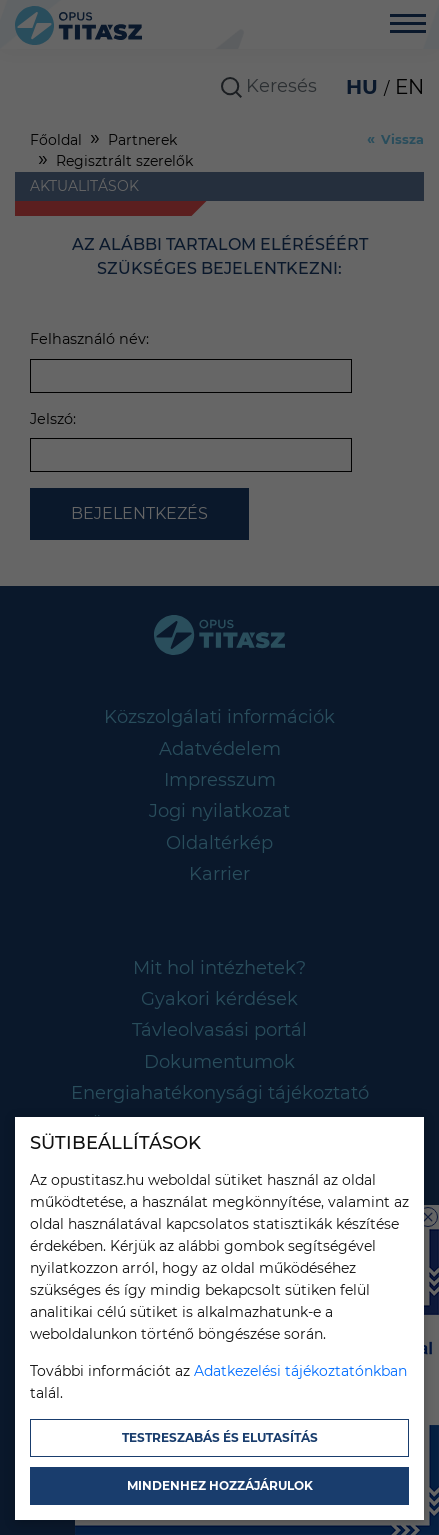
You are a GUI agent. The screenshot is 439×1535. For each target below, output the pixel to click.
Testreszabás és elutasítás (220, 1437)
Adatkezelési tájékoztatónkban (300, 1371)
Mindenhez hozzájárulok (220, 1485)
